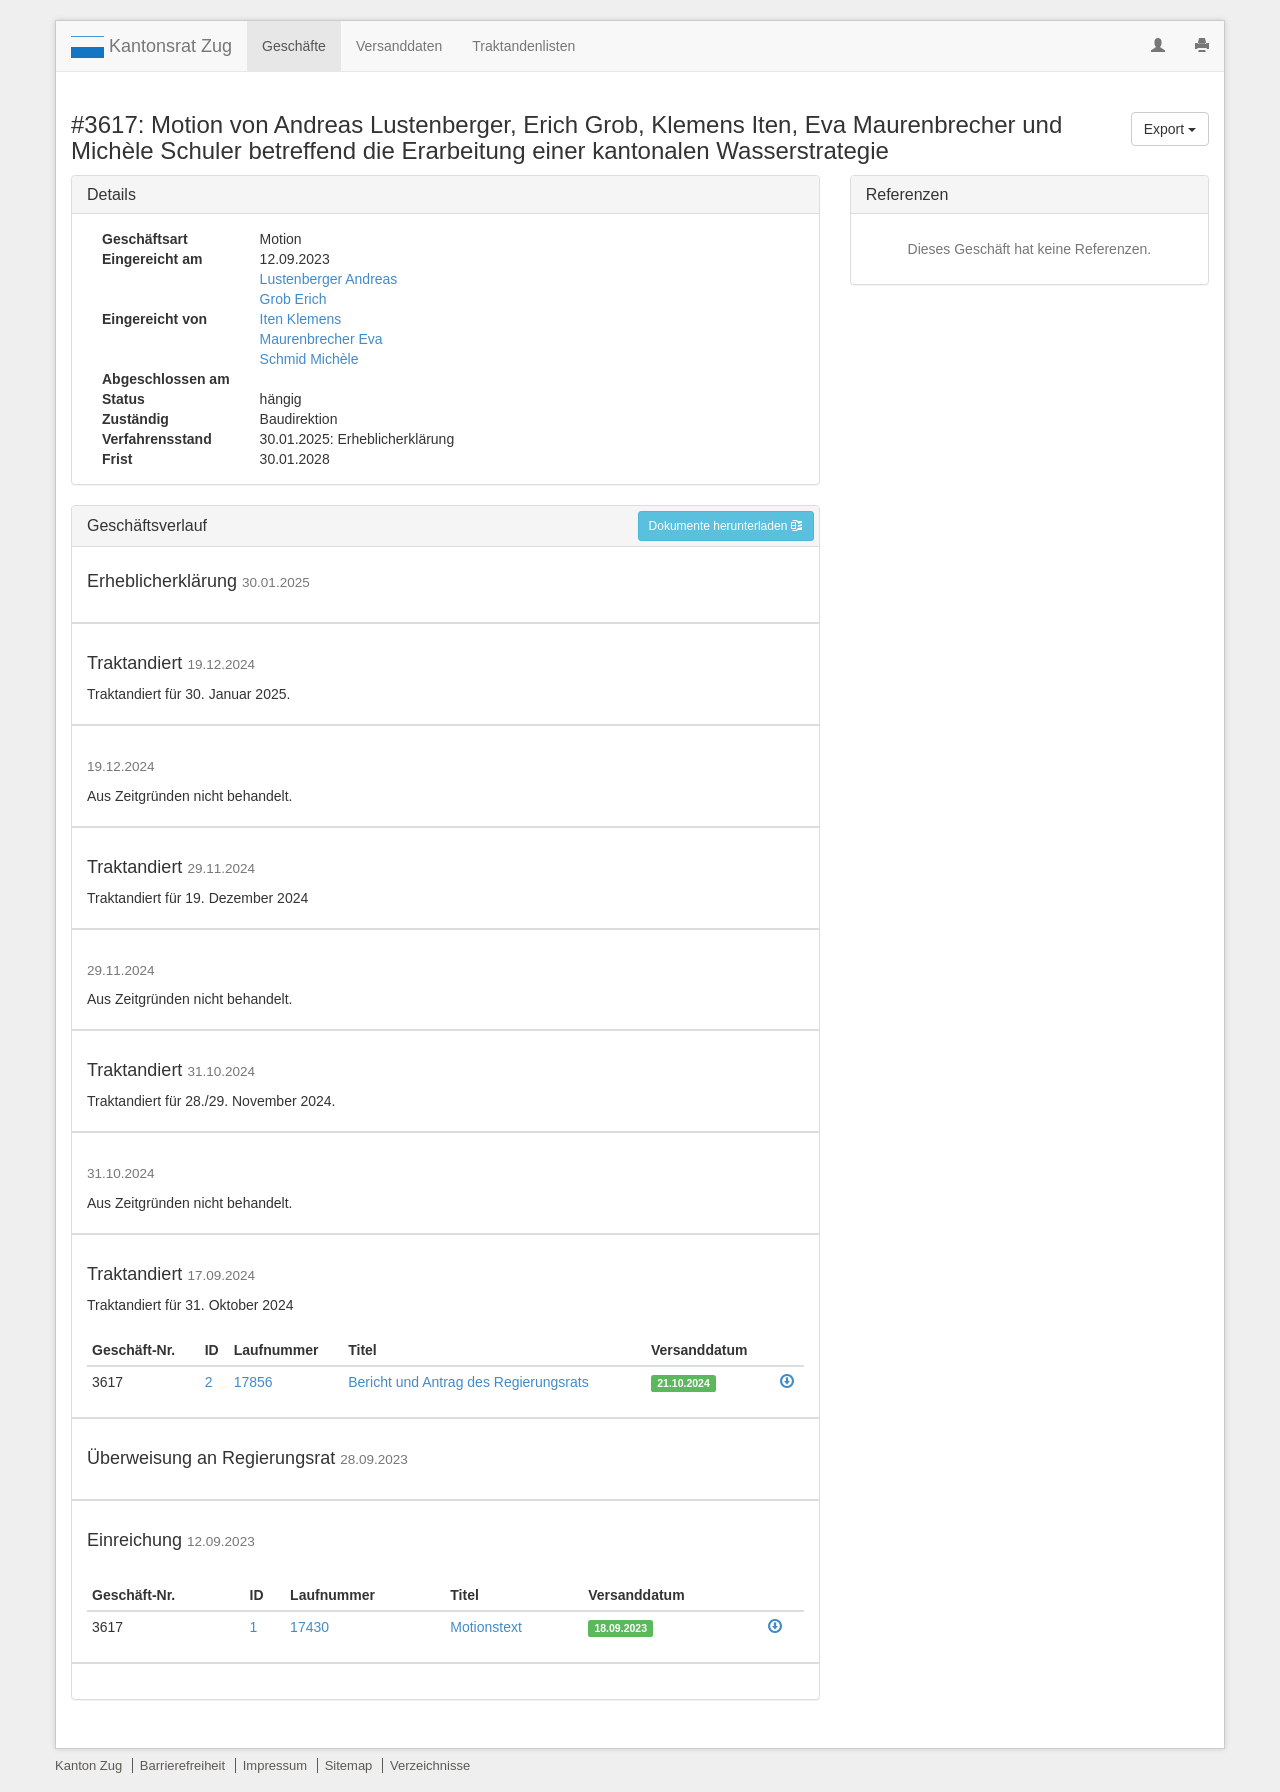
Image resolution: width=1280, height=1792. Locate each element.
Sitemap (349, 1765)
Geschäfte (294, 46)
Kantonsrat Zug (151, 47)
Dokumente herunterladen (726, 526)
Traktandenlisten (523, 46)
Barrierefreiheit (182, 1765)
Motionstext (486, 1627)
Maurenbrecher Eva (321, 339)
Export (1170, 129)
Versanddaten (399, 46)
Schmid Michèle (309, 359)
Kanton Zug (88, 1765)
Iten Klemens (301, 319)
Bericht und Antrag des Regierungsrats (468, 1382)
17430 (309, 1627)
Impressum (275, 1765)
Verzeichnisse (430, 1765)
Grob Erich (293, 299)
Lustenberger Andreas (329, 279)
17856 (253, 1382)
